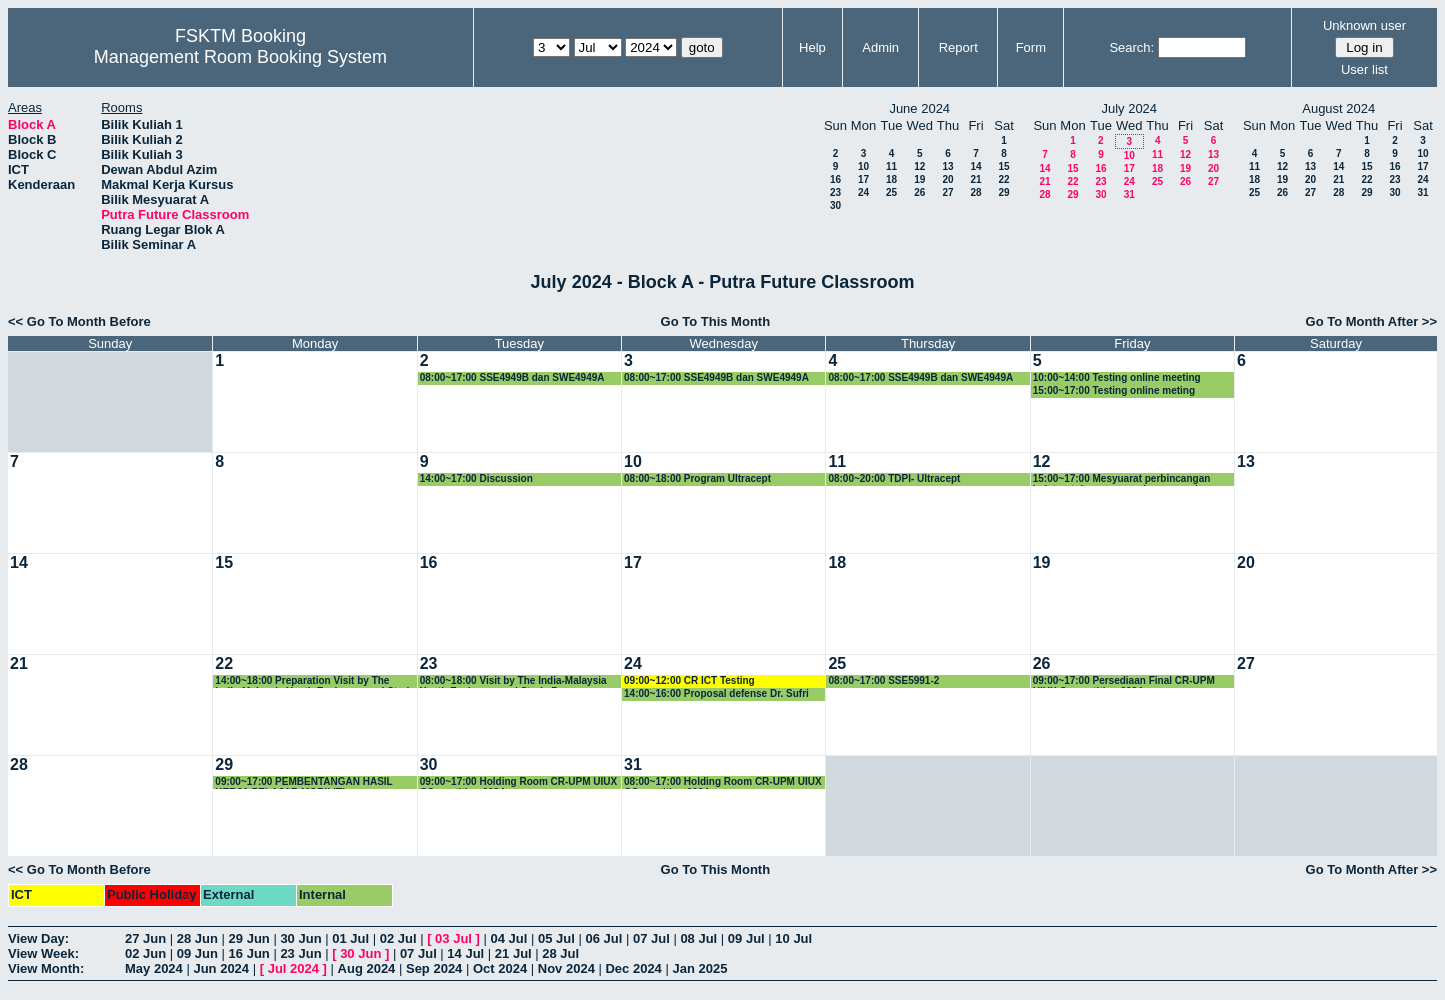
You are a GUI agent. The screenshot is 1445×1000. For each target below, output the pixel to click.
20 (947, 179)
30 (835, 205)
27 (947, 192)
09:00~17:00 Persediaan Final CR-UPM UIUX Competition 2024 (1124, 681)
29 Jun (249, 938)
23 (835, 192)
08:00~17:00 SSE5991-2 (883, 680)
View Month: (46, 968)
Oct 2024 (500, 968)
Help (812, 47)
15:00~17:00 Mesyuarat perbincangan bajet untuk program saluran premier (1122, 479)
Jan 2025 (699, 968)
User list (1364, 69)
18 (891, 179)
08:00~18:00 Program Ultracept (697, 478)
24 (863, 192)
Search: (1131, 47)
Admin (880, 47)
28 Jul (560, 953)
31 (1129, 194)
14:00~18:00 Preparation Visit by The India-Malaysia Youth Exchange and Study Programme (315, 681)
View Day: (38, 938)
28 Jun (197, 938)
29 (1003, 192)
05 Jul (556, 938)
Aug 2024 (367, 968)
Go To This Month (716, 321)
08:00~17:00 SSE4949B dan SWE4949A (512, 377)
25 (891, 192)
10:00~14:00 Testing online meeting (1117, 377)
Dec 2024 (633, 968)
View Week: (43, 953)
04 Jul (509, 938)
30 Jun (300, 938)
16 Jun (249, 953)
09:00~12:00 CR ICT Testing (689, 680)
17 (863, 179)
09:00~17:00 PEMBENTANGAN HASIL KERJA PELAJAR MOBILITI (303, 782)
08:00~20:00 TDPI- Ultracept (894, 478)
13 (947, 166)
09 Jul (746, 938)
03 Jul (453, 938)
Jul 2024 (293, 968)
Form (1031, 47)
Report (958, 47)
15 (1003, 166)
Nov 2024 (566, 968)
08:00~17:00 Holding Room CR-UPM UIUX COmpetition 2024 (723, 782)
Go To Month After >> (1371, 321)
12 (919, 166)
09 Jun (197, 953)
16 (835, 179)
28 (975, 192)
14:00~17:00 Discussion (476, 478)
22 (1003, 179)
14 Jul (465, 953)
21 (975, 179)
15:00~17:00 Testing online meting (1114, 390)
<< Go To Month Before (79, 321)
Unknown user (1364, 25)
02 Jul (398, 938)
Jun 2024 (221, 968)
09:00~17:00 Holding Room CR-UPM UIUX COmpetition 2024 (519, 782)
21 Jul (513, 953)
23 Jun (300, 953)
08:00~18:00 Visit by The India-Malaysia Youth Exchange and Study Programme (513, 681)
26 (919, 192)
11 (891, 166)
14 (975, 166)
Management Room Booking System (240, 57)
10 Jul (793, 938)
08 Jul (698, 938)
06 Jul (603, 938)
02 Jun (145, 953)
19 (919, 179)
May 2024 (154, 968)
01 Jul (350, 938)
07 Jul (651, 938)
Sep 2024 (434, 968)
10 (863, 166)
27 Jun (145, 938)
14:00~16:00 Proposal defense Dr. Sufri (716, 693)
